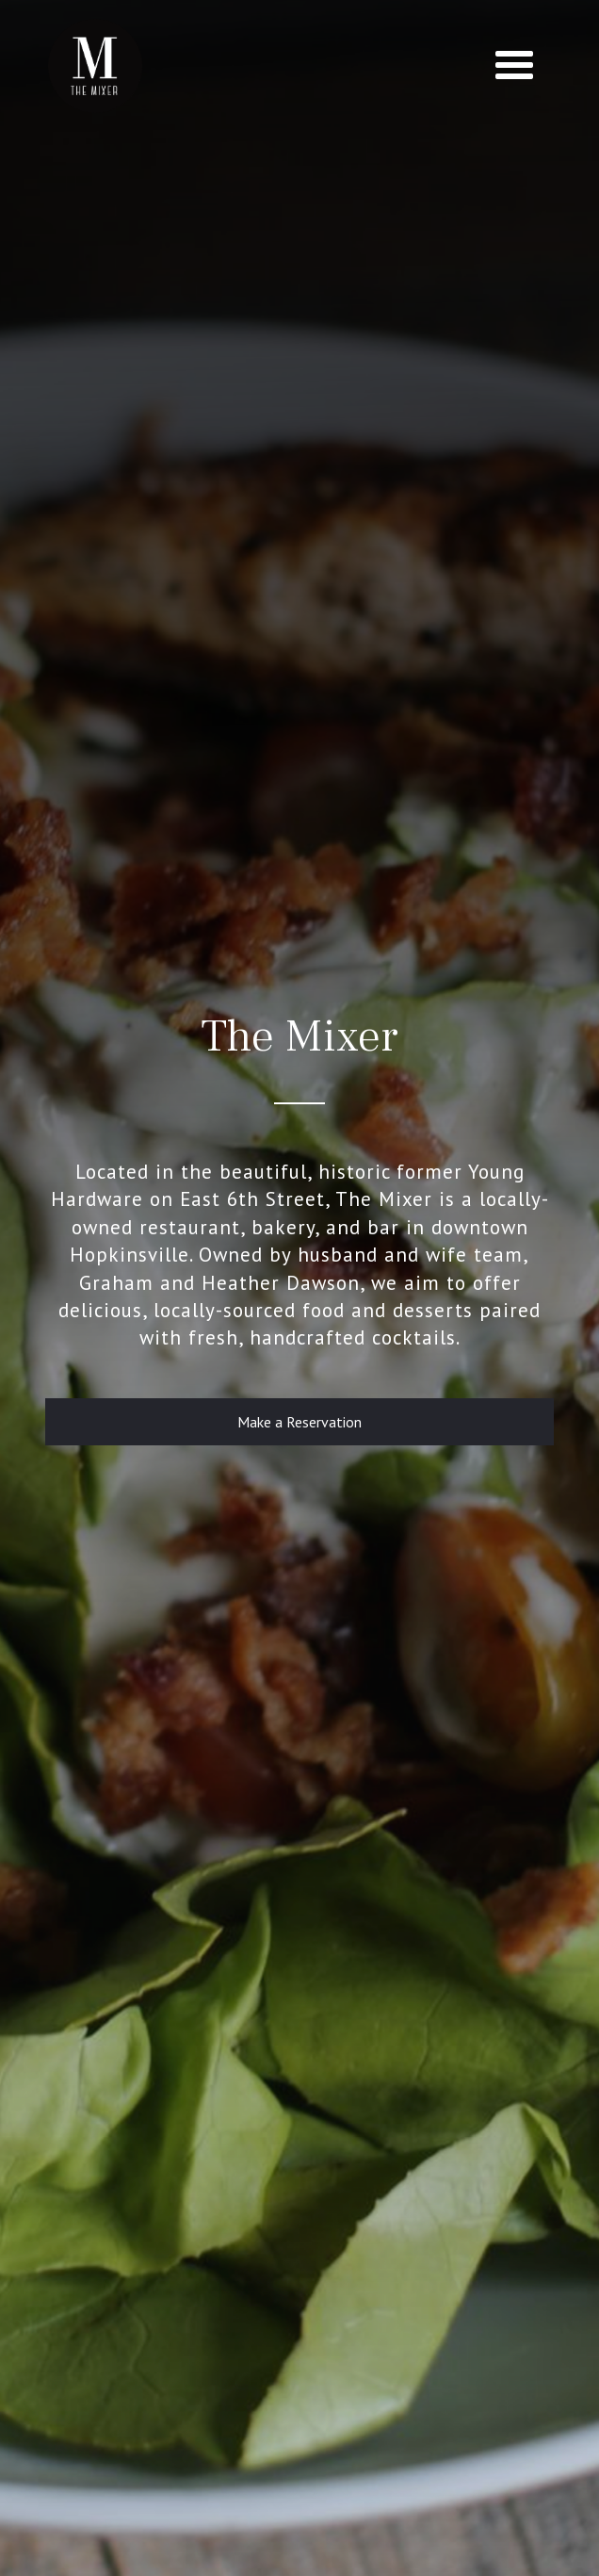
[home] (90, 66)
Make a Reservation (299, 1421)
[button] (514, 66)
